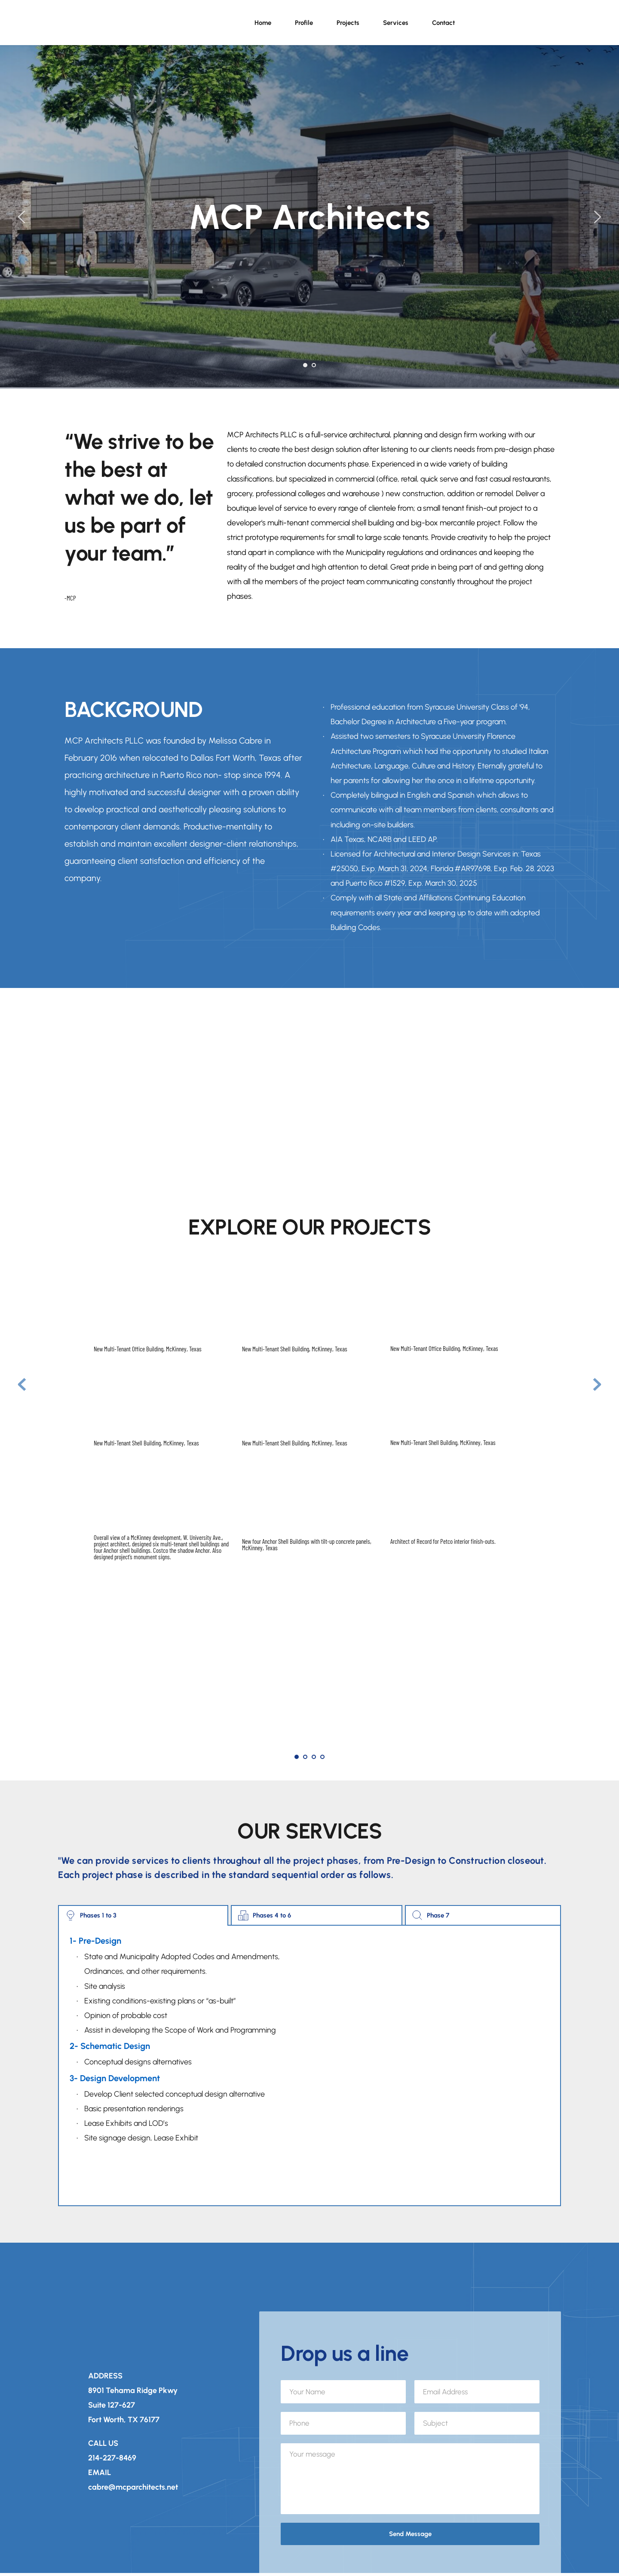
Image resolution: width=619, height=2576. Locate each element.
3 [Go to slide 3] (314, 1757)
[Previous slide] (22, 217)
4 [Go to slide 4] (322, 1757)
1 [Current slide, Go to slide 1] (305, 365)
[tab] (143, 1915)
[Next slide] (597, 217)
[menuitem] (262, 23)
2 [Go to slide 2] (314, 365)
